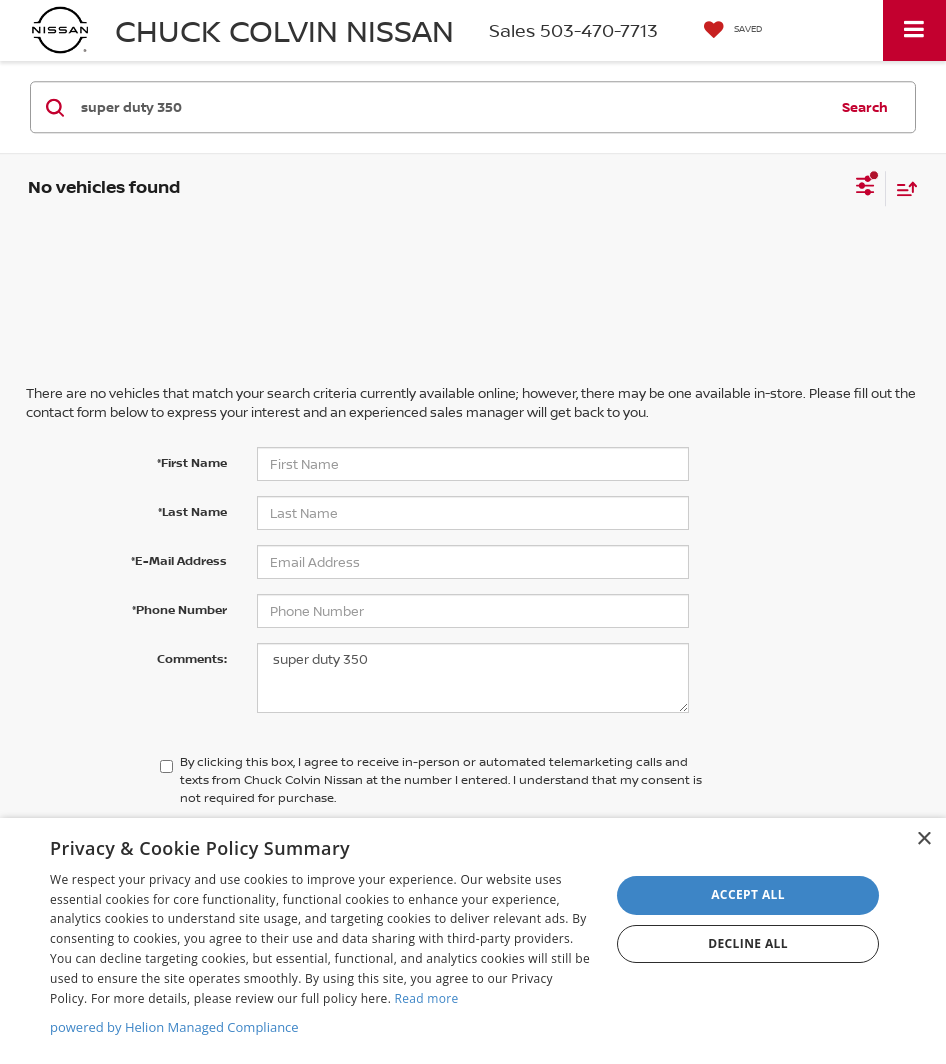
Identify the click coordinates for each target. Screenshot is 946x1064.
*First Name (192, 462)
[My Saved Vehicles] (728, 30)
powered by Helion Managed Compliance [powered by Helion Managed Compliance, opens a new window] (174, 1027)
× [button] (923, 839)
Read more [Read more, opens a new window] (427, 998)
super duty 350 (473, 678)
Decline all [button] (748, 943)
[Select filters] (865, 188)
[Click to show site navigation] (914, 30)
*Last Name (192, 511)
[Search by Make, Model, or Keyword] (451, 107)
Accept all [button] (748, 894)
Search (865, 107)
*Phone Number (179, 609)
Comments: (192, 658)
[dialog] (473, 941)
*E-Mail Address (179, 560)
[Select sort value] (902, 188)
